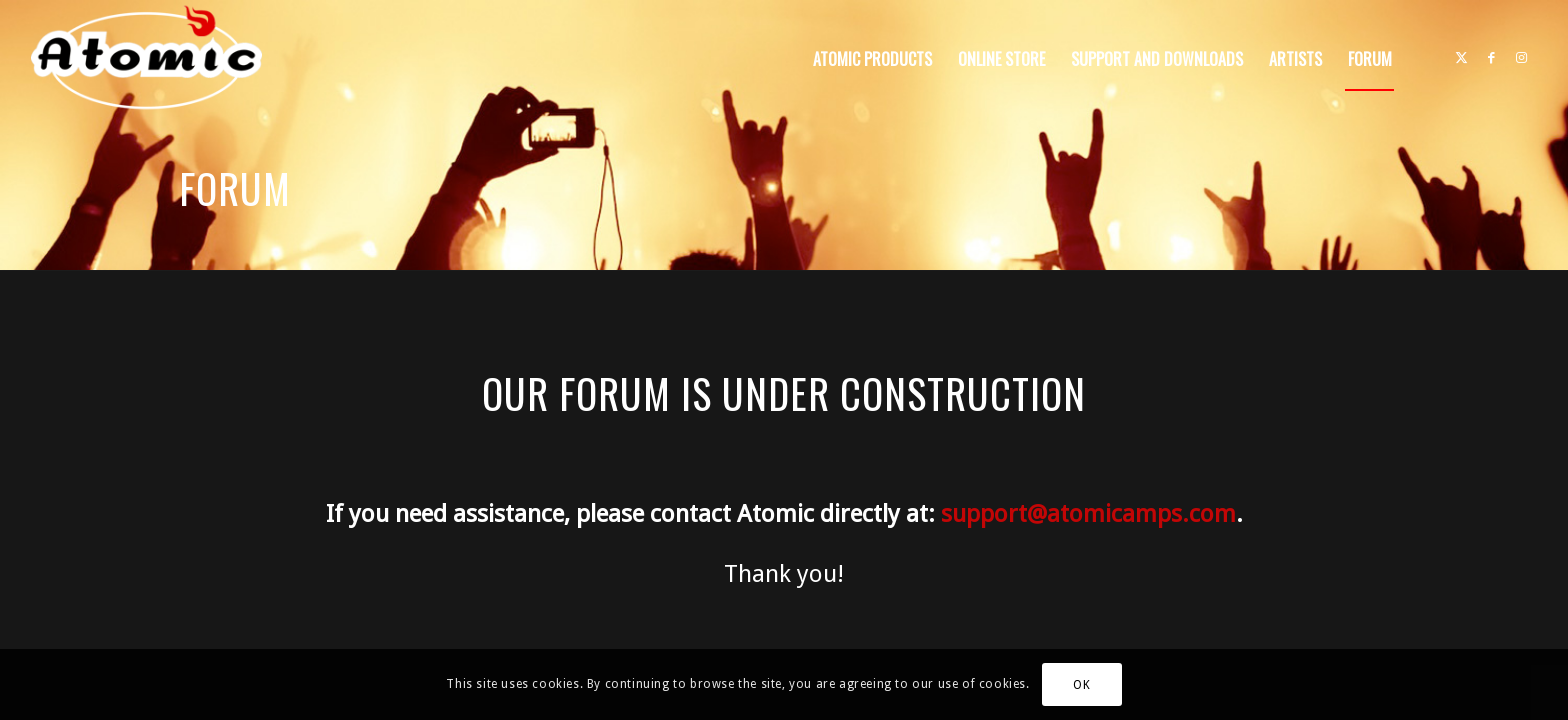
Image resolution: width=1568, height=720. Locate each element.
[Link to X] (1462, 58)
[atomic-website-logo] (146, 59)
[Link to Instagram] (1522, 58)
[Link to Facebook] (1492, 58)
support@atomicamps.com (1088, 514)
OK (1081, 685)
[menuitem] (872, 59)
